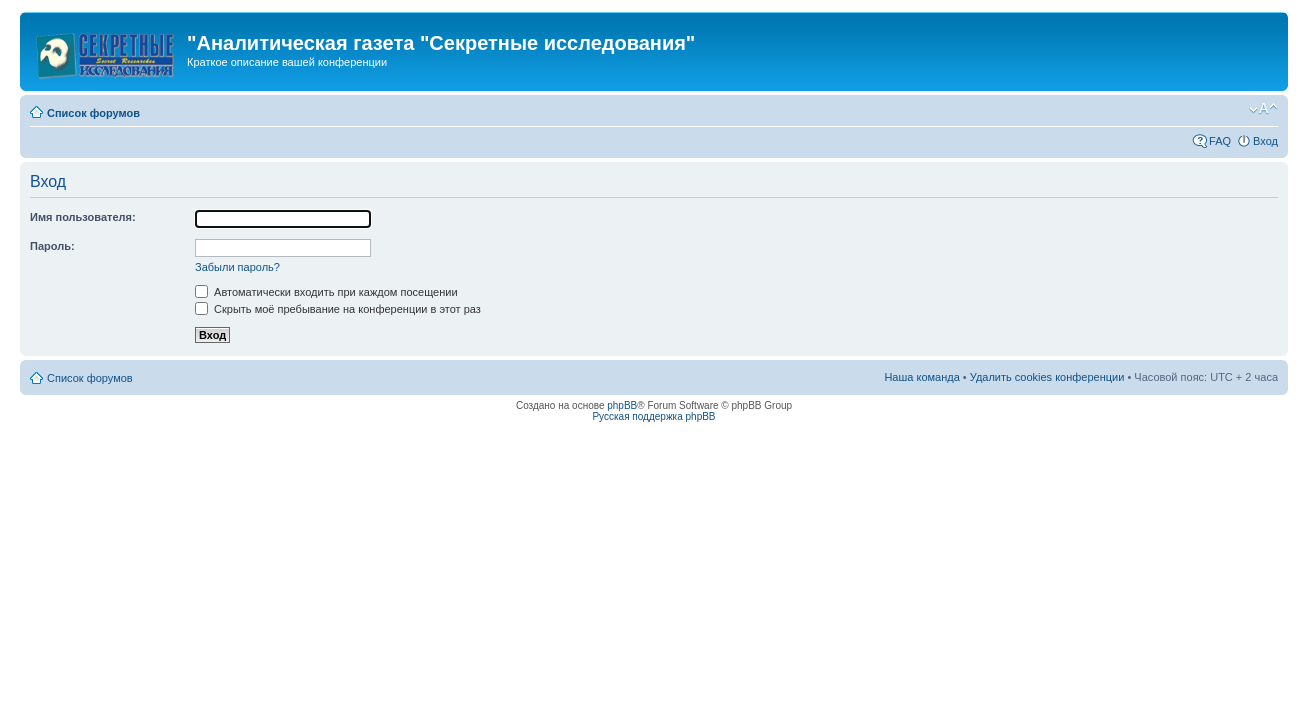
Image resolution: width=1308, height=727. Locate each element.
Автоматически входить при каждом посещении (326, 292)
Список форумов (93, 113)
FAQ (1220, 141)
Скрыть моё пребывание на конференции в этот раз (338, 309)
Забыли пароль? (237, 267)
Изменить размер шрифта (1263, 109)
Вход (1265, 141)
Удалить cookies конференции (1047, 377)
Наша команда (921, 377)
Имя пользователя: (83, 217)
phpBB (622, 405)
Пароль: (52, 246)
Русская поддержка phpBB (653, 416)
